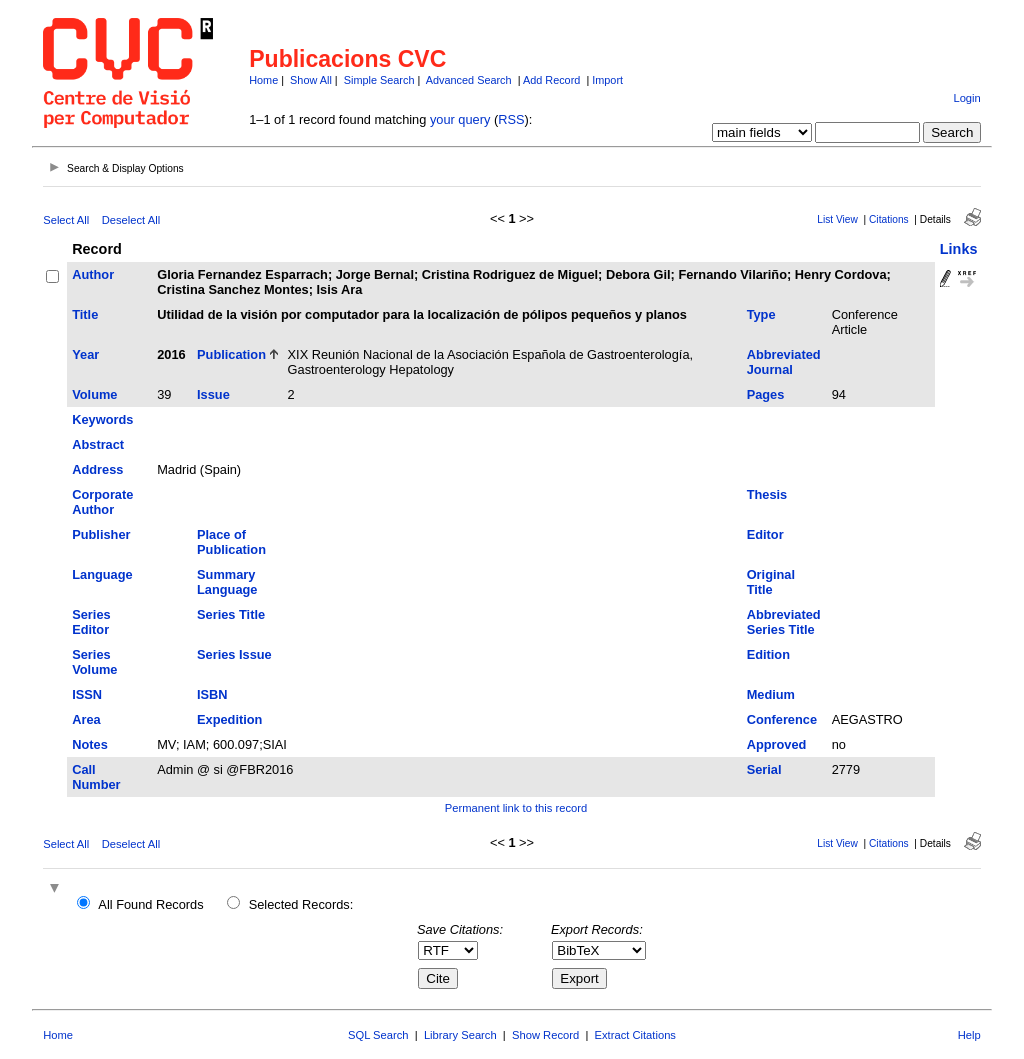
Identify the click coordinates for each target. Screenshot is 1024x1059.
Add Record (551, 80)
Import (607, 80)
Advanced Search (469, 80)
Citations (889, 219)
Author (93, 274)
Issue (213, 394)
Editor (765, 534)
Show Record (545, 1035)
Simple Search (379, 80)
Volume (94, 394)
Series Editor (91, 622)
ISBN (212, 694)
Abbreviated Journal (784, 362)
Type (761, 314)
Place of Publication (231, 542)
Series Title (231, 614)
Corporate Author (102, 502)
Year (85, 354)
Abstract (98, 444)
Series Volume (94, 662)
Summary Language (227, 582)
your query (460, 119)
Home (263, 80)
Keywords (102, 419)
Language (102, 574)
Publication (231, 354)
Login (966, 98)
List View (837, 219)
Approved (777, 744)
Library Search (460, 1035)
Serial (764, 769)
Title (85, 314)
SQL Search (378, 1035)
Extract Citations (635, 1035)
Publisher (101, 534)
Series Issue (234, 654)
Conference (782, 719)
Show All (311, 80)
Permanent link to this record (516, 808)
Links (959, 249)
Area (86, 719)
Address (97, 469)
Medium (771, 694)
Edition (768, 654)
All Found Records (150, 904)
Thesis (767, 494)
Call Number (96, 777)
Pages (766, 394)
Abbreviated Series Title (784, 622)
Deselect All (131, 220)
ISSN (87, 694)
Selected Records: (301, 904)
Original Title (771, 582)
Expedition (229, 719)
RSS (511, 119)
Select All (66, 220)
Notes (90, 744)
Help (969, 1035)
